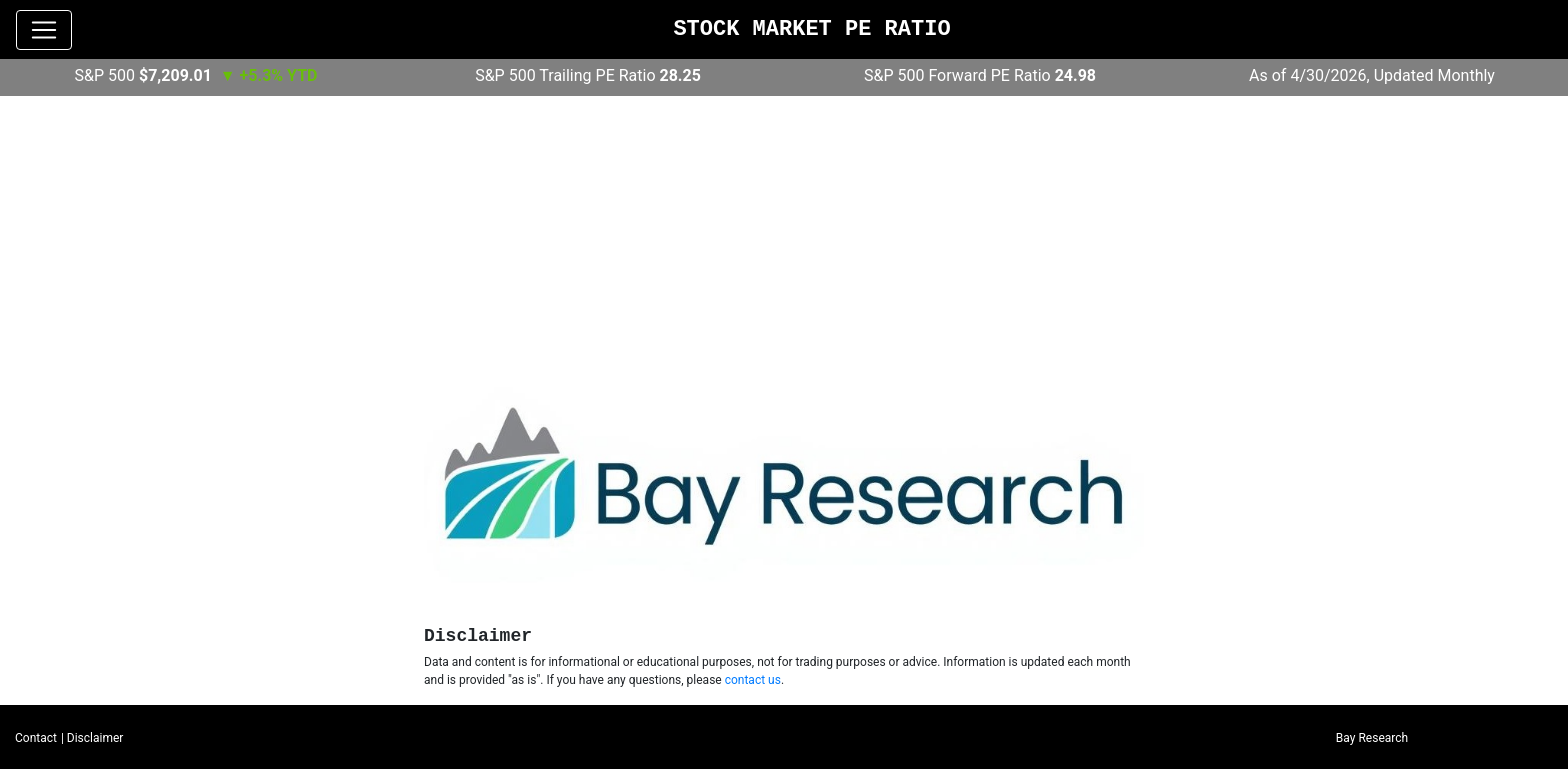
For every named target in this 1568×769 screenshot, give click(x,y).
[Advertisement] (784, 241)
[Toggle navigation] (44, 30)
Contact (36, 738)
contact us (753, 680)
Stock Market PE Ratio (811, 29)
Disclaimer (95, 738)
